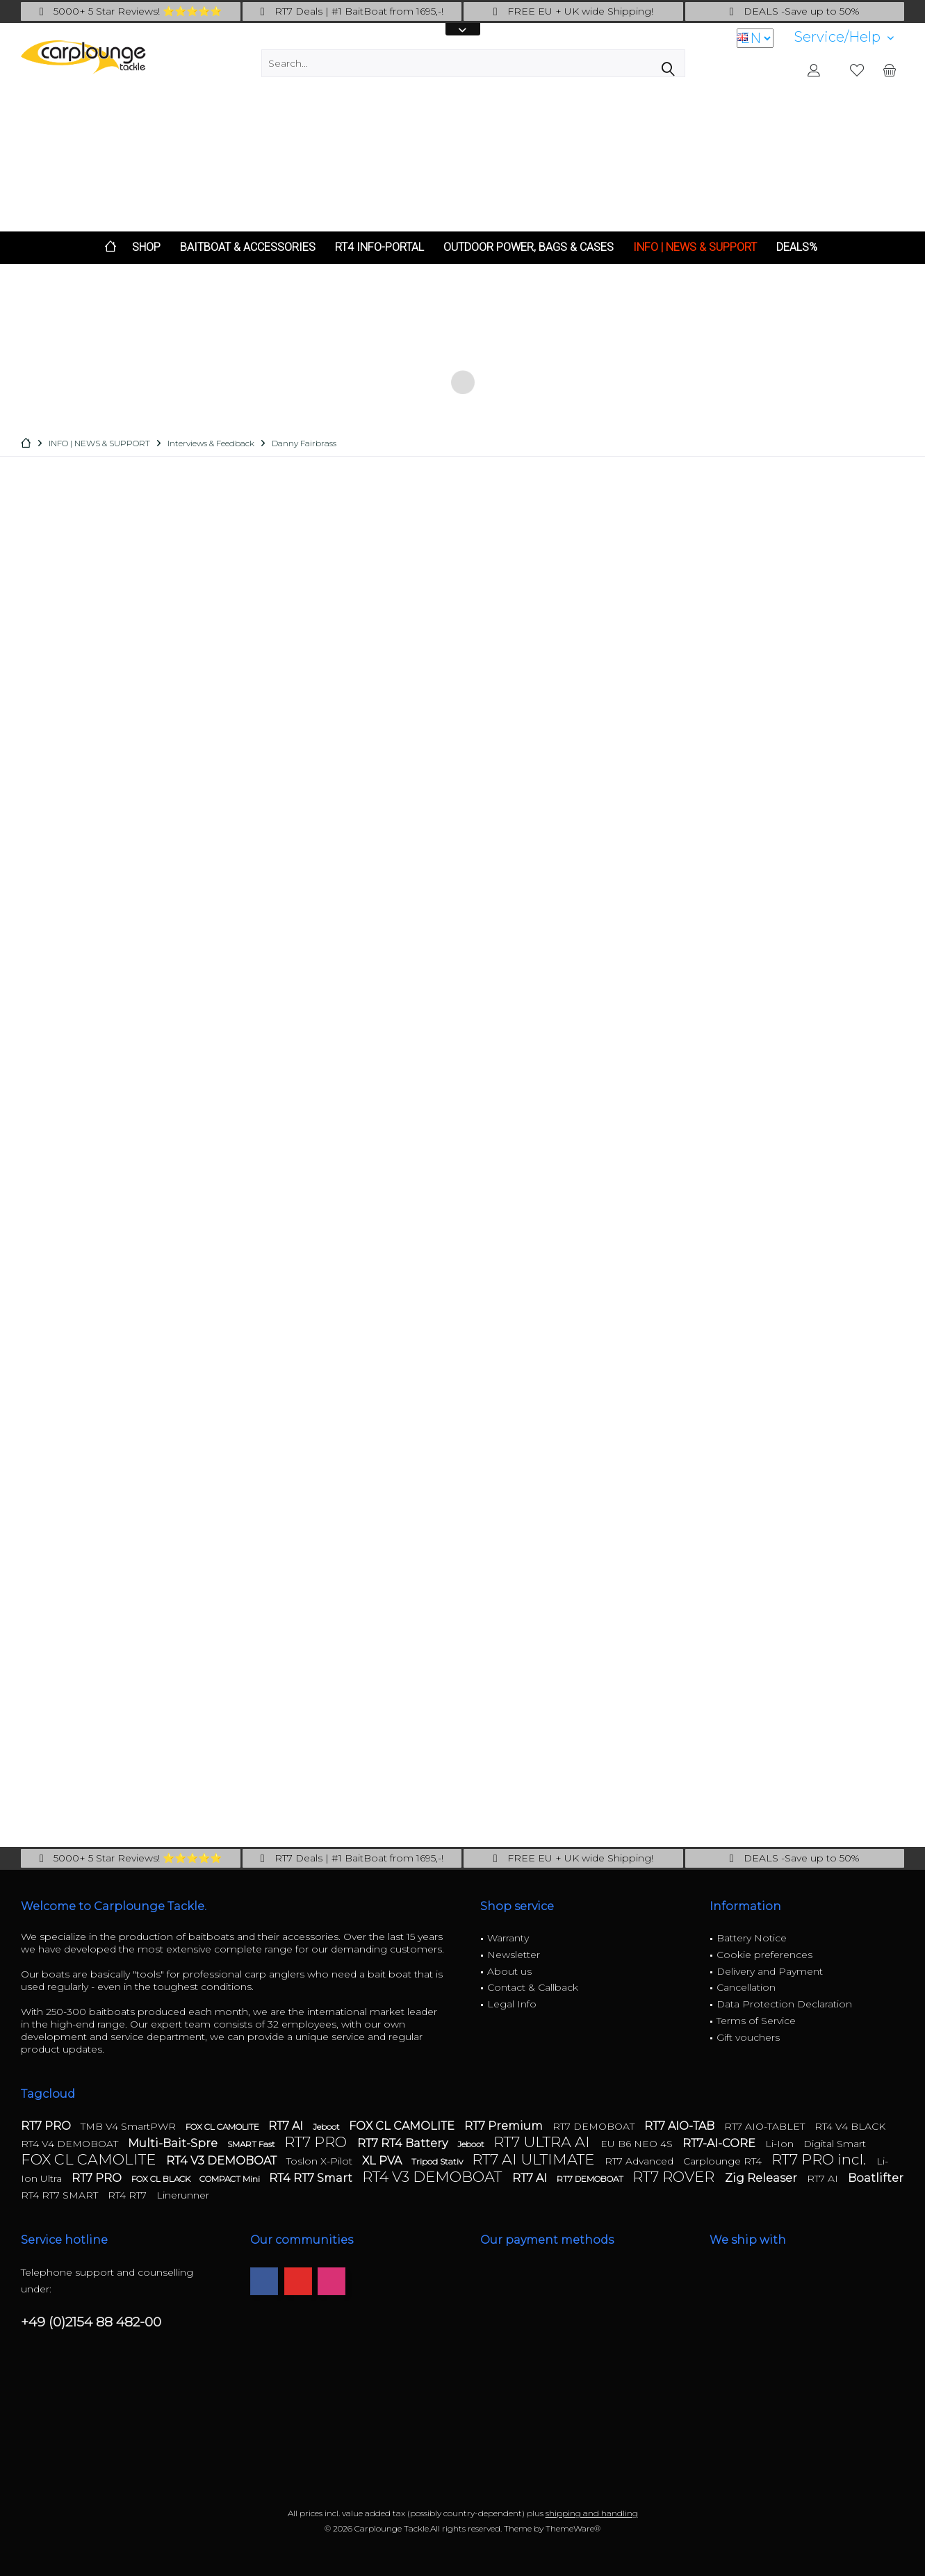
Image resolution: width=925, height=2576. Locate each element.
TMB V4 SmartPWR (130, 2126)
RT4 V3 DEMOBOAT (222, 2160)
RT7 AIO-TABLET (766, 2126)
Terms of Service (756, 2020)
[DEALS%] (797, 247)
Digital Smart (834, 2143)
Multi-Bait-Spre (174, 2143)
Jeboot (327, 2126)
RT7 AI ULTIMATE (535, 2159)
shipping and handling (592, 2513)
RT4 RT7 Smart (312, 2178)
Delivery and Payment (770, 1971)
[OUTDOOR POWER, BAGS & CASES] (528, 247)
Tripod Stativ (438, 2161)
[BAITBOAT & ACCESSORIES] (247, 247)
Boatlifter (875, 2178)
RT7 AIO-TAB (680, 2126)
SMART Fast (252, 2144)
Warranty (508, 1938)
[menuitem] (844, 37)
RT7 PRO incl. (820, 2159)
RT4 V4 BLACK (850, 2126)
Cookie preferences (764, 1954)
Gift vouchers (748, 2037)
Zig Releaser (762, 2178)
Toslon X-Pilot (320, 2161)
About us (509, 1971)
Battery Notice (752, 1938)
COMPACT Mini (230, 2179)
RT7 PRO (47, 2126)
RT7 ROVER (675, 2176)
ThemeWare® (573, 2528)
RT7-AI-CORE (720, 2143)
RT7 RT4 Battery (403, 2143)
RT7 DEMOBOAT (594, 2126)
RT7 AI (287, 2126)
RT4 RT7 (128, 2195)
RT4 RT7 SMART (61, 2195)
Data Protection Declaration (784, 2004)
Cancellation (746, 1987)
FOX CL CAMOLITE (223, 2126)
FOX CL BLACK (162, 2179)
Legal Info (512, 2004)
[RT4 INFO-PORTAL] (379, 247)
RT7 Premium (505, 2126)
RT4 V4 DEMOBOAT (71, 2143)
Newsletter (513, 1954)
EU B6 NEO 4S (638, 2143)
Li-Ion (780, 2143)
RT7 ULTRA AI (543, 2142)
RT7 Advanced (640, 2161)
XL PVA (383, 2160)
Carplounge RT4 (723, 2161)
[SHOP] (146, 247)
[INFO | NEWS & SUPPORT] (695, 247)
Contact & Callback (532, 1987)
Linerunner (182, 2195)
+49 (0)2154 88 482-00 (91, 2322)
